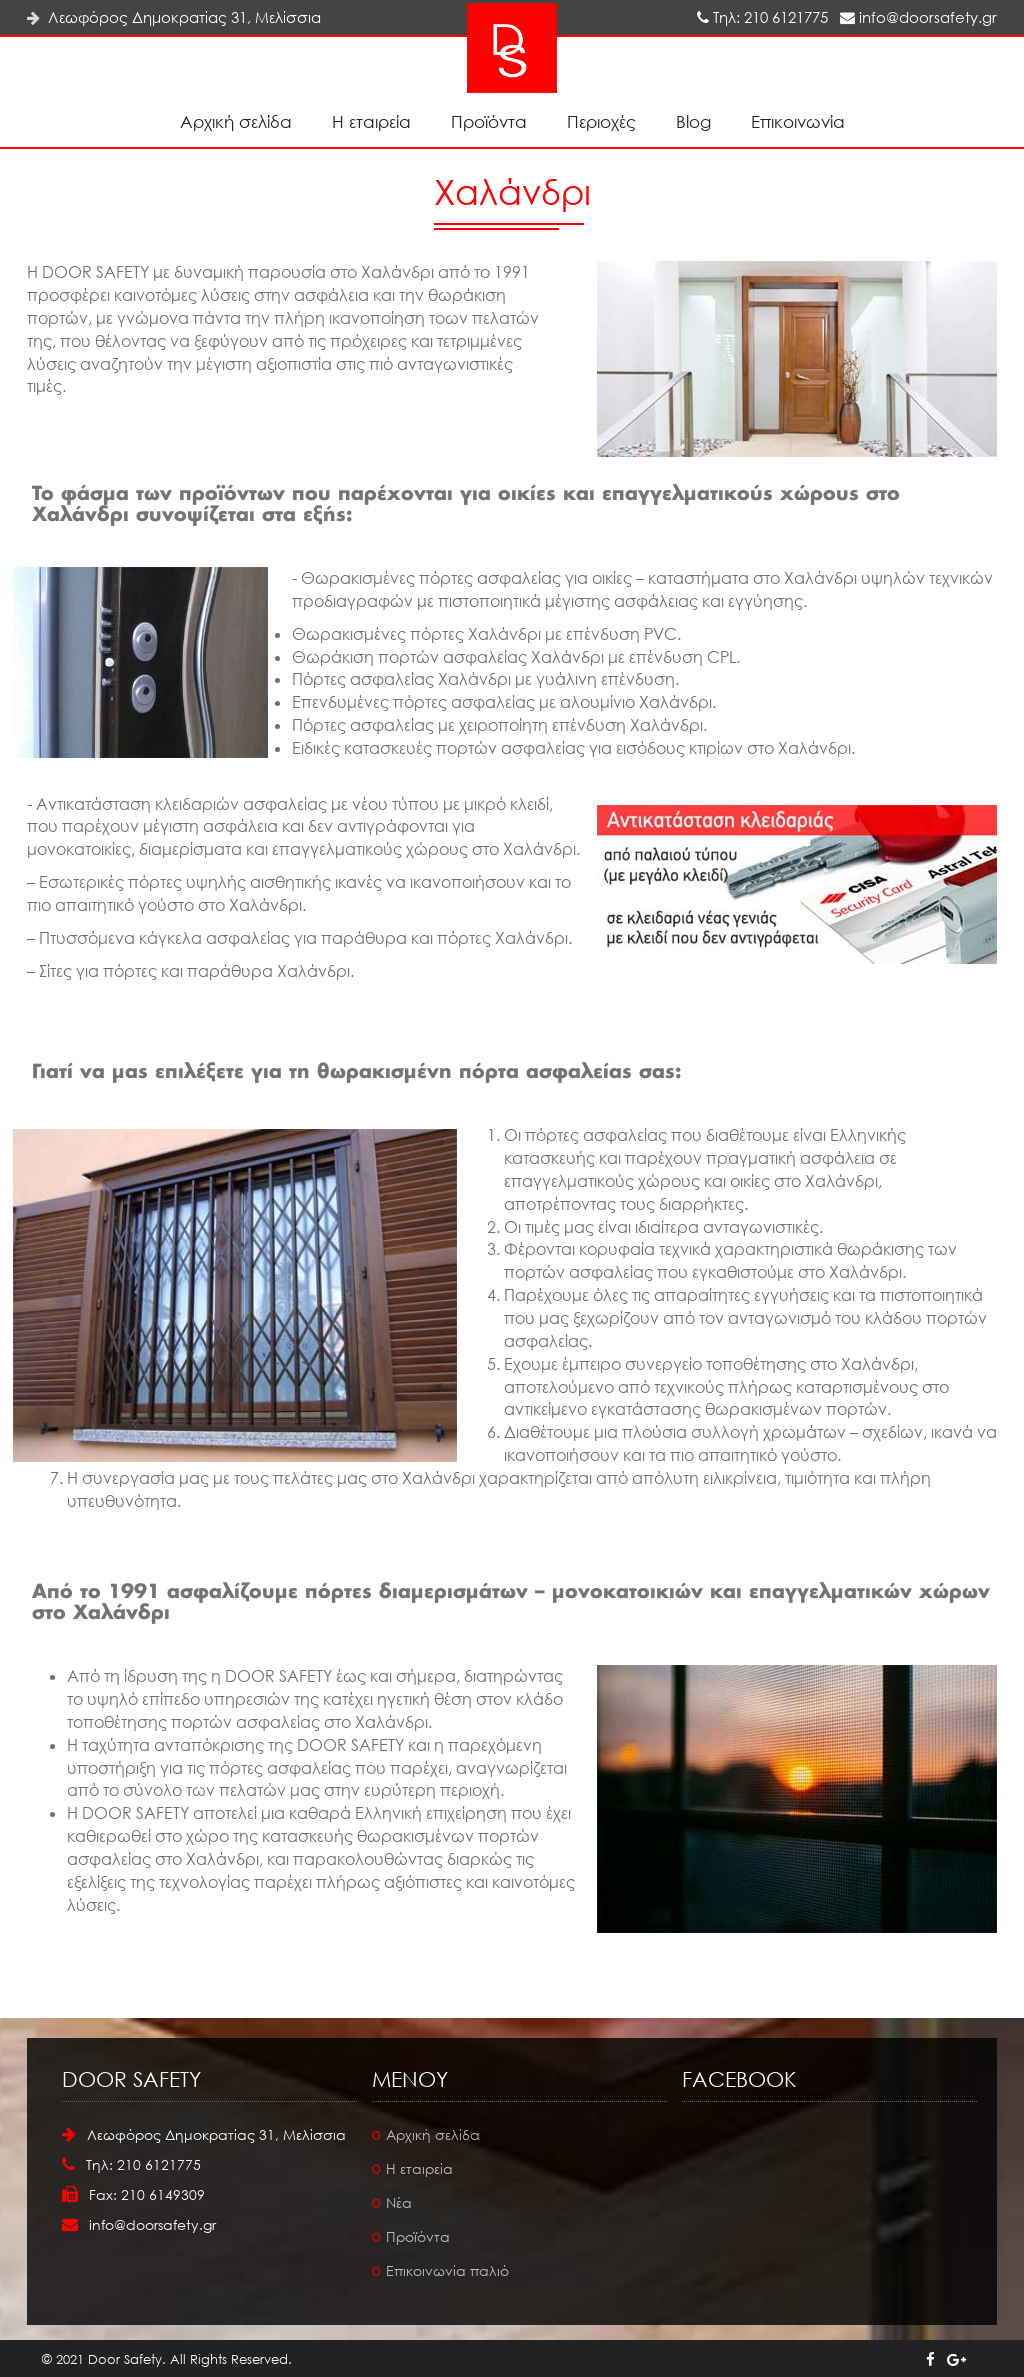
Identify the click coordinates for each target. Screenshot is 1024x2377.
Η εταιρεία (371, 121)
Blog (693, 121)
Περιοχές (601, 121)
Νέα (399, 2202)
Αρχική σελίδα (236, 121)
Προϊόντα (489, 121)
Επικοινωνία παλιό (447, 2270)
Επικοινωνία (798, 121)
